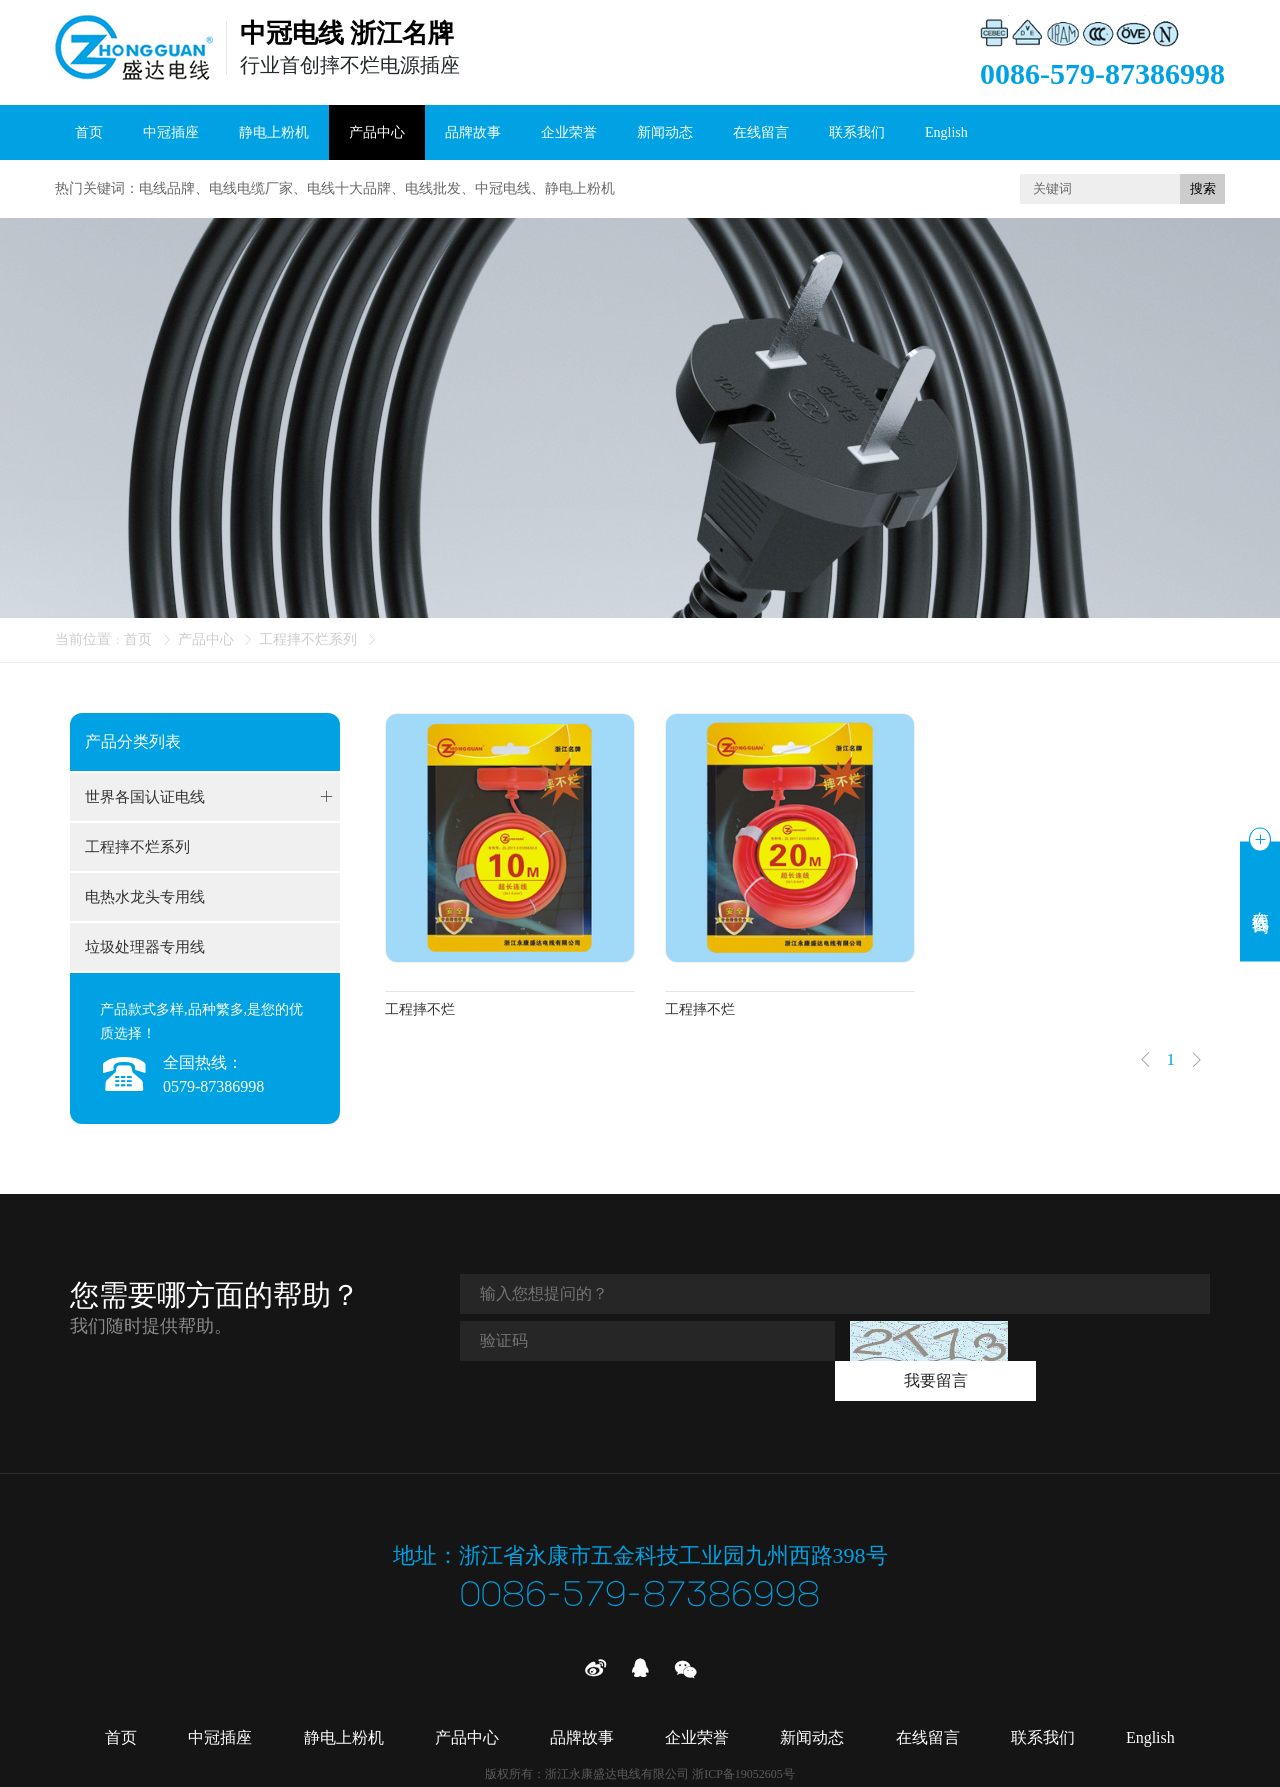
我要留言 (1116, 1340)
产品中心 (377, 132)
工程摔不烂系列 (308, 639)
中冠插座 (171, 132)
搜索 (1203, 188)
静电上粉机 (274, 132)
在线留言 (761, 132)
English (946, 132)
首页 (89, 132)
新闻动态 (665, 132)
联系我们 (857, 132)
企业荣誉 (569, 132)
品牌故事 (473, 132)
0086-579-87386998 (640, 1566)
